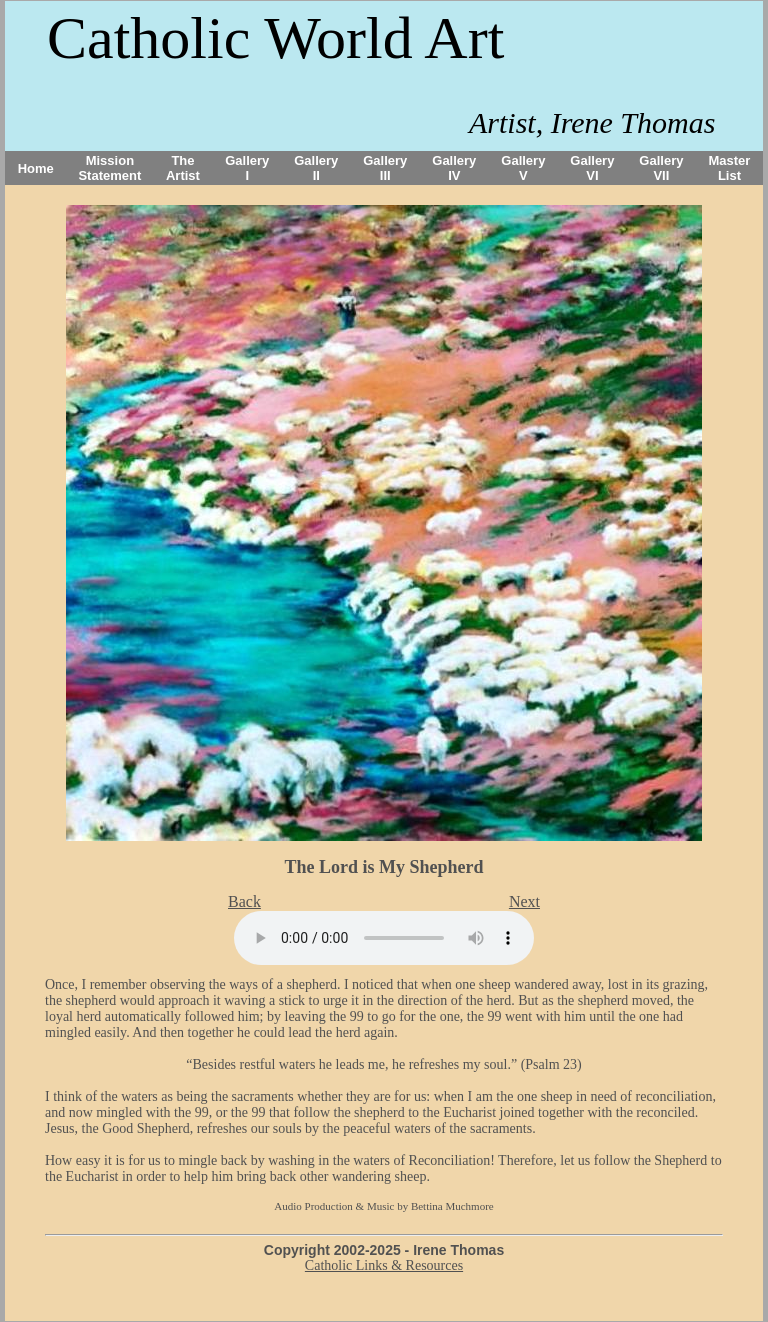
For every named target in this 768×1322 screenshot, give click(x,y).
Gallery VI (592, 168)
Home (36, 168)
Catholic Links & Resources (384, 1265)
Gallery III (385, 168)
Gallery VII (661, 168)
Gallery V (523, 168)
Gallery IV (454, 168)
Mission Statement (109, 168)
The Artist (183, 168)
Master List (730, 168)
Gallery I (247, 168)
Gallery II (316, 168)
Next (524, 901)
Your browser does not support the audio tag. (384, 938)
